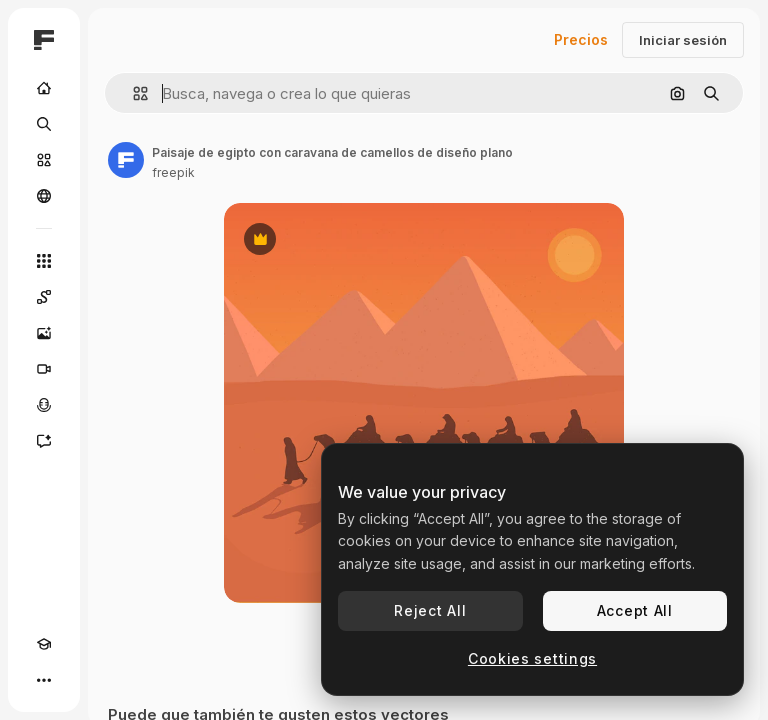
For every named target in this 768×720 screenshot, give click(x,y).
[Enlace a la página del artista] (126, 160)
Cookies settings (532, 658)
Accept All (635, 610)
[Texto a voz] (44, 405)
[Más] (44, 680)
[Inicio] (44, 88)
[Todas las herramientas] (44, 261)
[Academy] (44, 644)
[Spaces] (44, 297)
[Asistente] (44, 441)
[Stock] (44, 160)
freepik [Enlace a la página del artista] (173, 172)
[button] (132, 93)
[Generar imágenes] (44, 333)
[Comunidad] (44, 196)
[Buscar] (44, 124)
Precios (581, 39)
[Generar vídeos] (44, 369)
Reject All (430, 610)
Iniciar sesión (683, 40)
